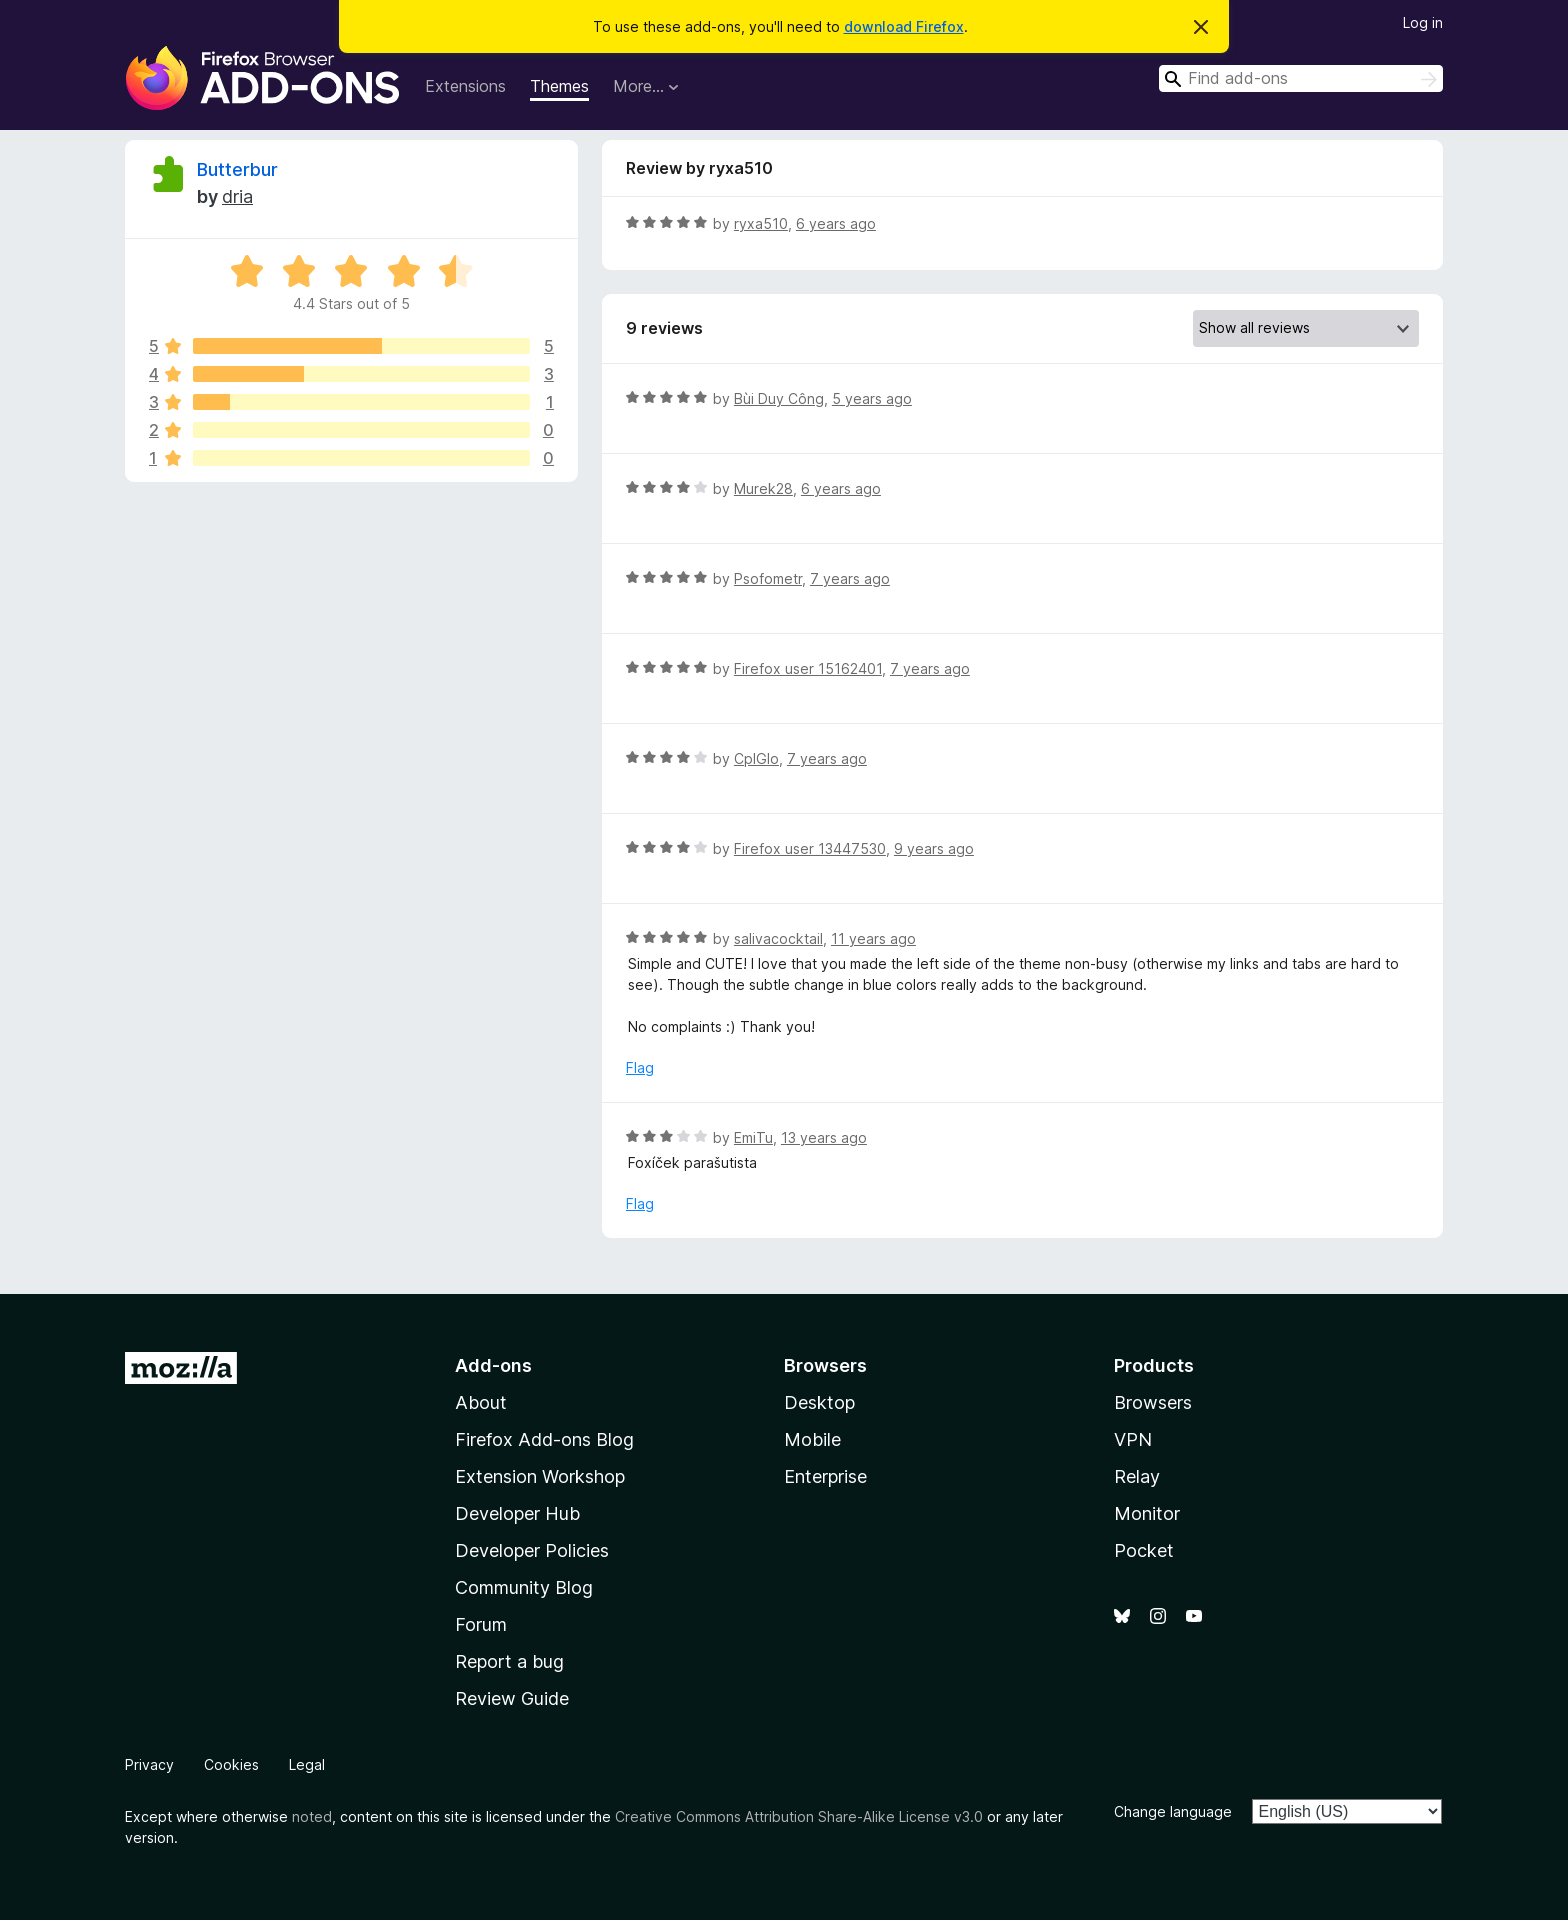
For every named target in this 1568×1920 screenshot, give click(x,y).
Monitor (1147, 1513)
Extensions (465, 86)
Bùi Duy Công (779, 398)
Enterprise (825, 1476)
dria (237, 196)
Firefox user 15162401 (808, 668)
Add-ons (493, 1365)
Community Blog (524, 1587)
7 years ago (850, 578)
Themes (559, 86)
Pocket (1144, 1550)
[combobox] (1301, 78)
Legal (307, 1764)
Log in (1423, 22)
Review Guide (512, 1698)
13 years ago (824, 1137)
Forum (481, 1624)
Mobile (812, 1439)
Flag (640, 1067)
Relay (1137, 1476)
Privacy (149, 1764)
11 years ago (873, 938)
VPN (1133, 1439)
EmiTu (753, 1137)
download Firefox (904, 26)
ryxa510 (761, 223)
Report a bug (509, 1661)
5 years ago (872, 398)
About (481, 1402)
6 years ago (836, 223)
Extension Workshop (540, 1476)
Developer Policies (532, 1550)
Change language (1173, 1811)
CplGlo (756, 758)
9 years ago (934, 848)
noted (312, 1816)
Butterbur (237, 169)
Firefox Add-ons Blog (544, 1439)
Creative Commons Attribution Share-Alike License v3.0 (799, 1816)
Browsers (1153, 1402)
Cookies (231, 1764)
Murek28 (763, 488)
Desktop (819, 1402)
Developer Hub (517, 1513)
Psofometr (768, 578)
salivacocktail (778, 938)
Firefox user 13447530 (810, 848)
